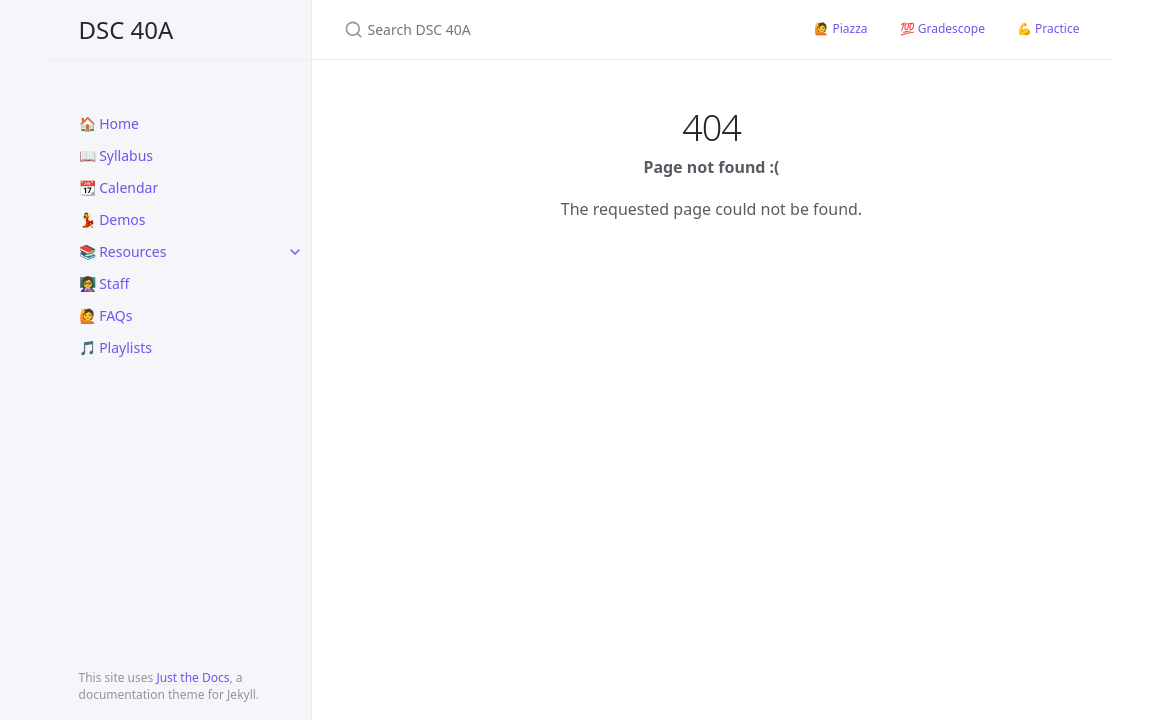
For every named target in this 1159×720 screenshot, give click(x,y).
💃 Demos (112, 219)
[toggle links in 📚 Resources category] (295, 252)
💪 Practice (1048, 28)
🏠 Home (109, 123)
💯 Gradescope (942, 28)
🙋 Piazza (840, 28)
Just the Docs (192, 677)
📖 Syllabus (116, 155)
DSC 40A (126, 29)
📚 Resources (123, 251)
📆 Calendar (119, 187)
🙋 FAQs (106, 315)
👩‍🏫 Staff (104, 283)
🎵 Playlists (115, 347)
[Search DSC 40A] (555, 29)
